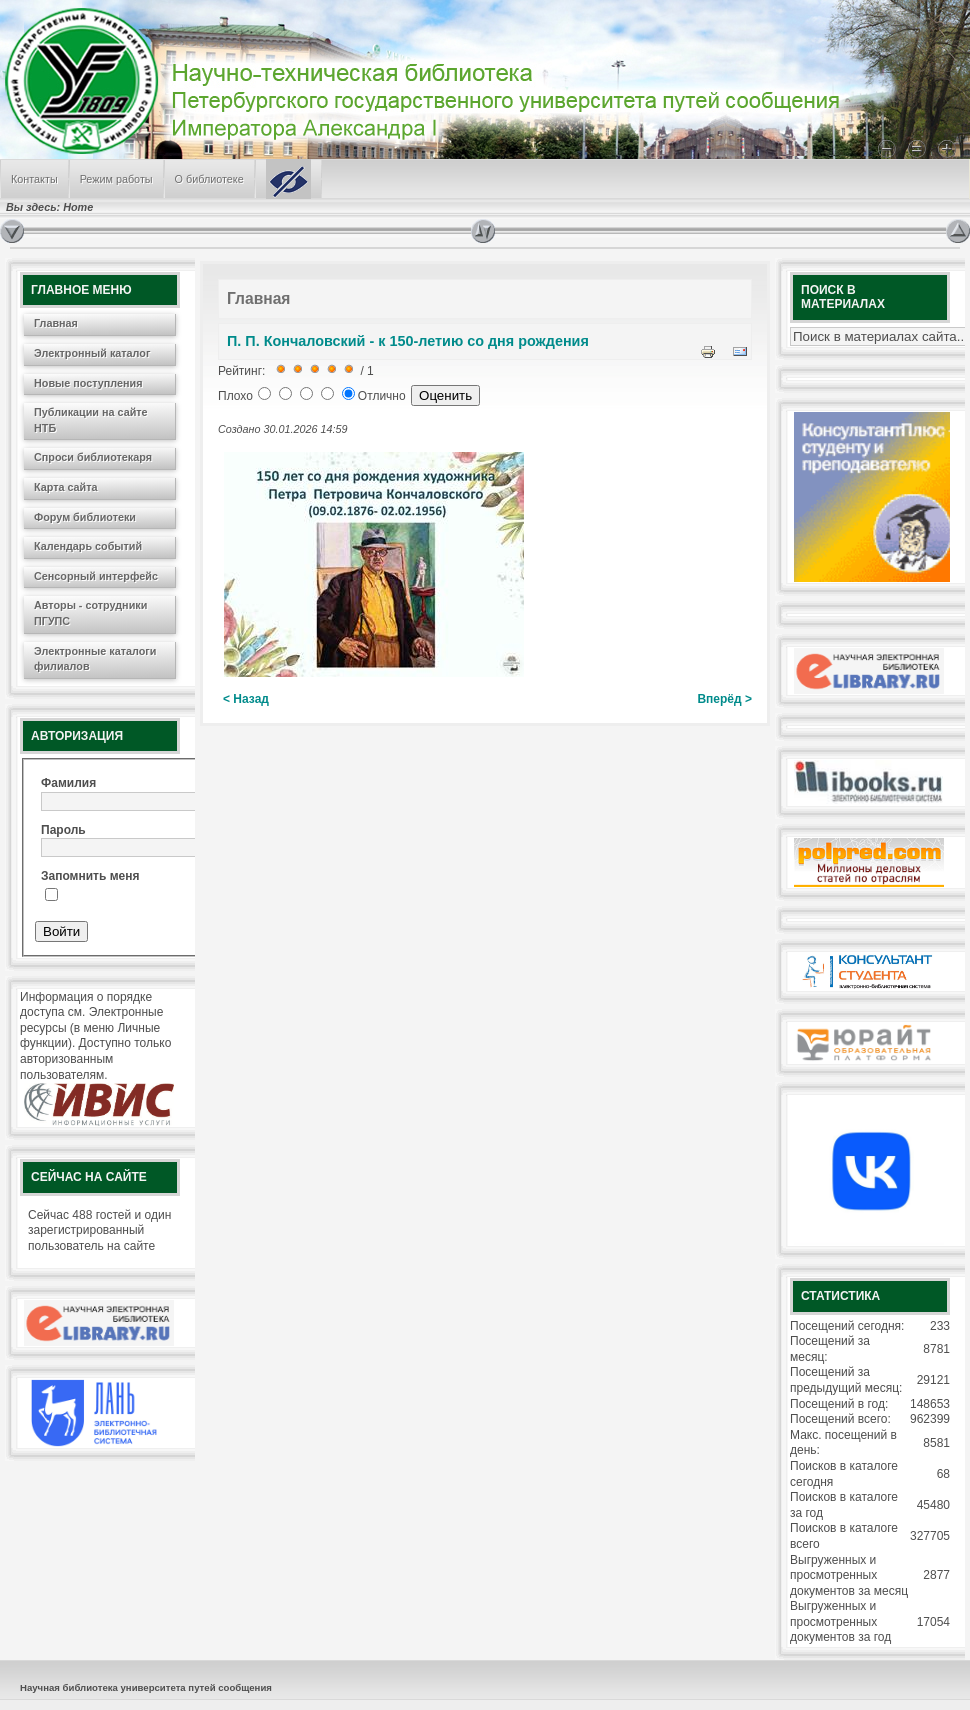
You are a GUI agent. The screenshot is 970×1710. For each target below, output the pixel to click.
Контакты (34, 179)
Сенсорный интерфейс (96, 576)
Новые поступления (88, 383)
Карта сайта (66, 487)
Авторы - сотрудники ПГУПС (90, 613)
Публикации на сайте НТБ (91, 420)
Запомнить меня (90, 876)
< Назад (246, 699)
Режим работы (116, 179)
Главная (56, 323)
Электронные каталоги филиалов (95, 659)
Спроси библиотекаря (93, 457)
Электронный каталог (92, 353)
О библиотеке (209, 179)
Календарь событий (88, 546)
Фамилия (68, 783)
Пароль (63, 830)
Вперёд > (724, 699)
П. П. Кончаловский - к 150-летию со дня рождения (408, 341)
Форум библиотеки (85, 517)
